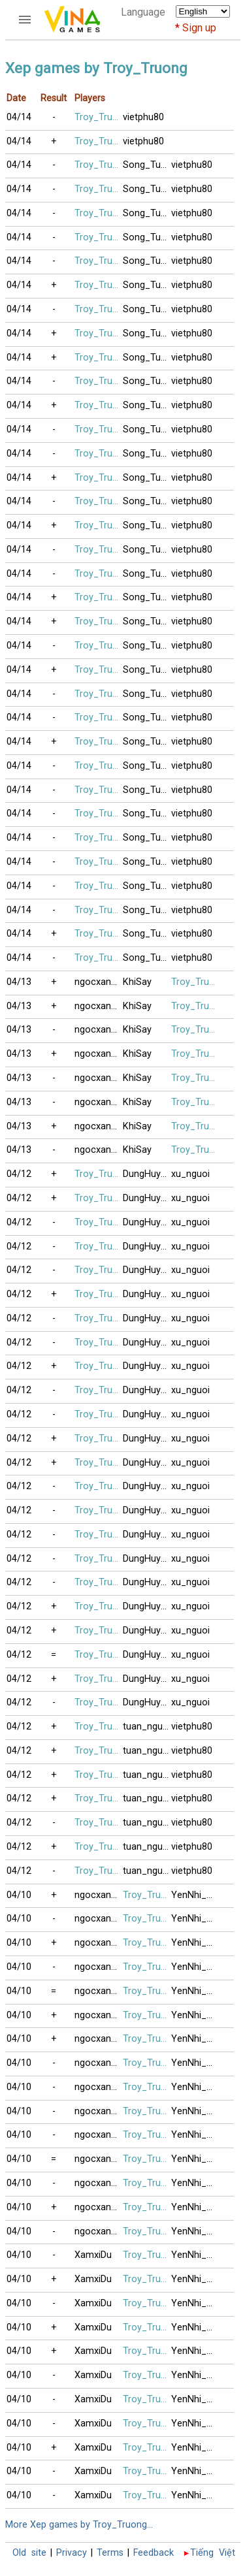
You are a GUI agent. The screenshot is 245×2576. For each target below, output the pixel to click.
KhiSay (137, 982)
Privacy (71, 2552)
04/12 (19, 1174)
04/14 (19, 117)
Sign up (199, 28)
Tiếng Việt (212, 2552)
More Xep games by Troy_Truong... (79, 2524)
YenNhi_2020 (195, 1895)
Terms (110, 2552)
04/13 (19, 982)
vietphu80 (143, 117)
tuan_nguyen (147, 1726)
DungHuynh (147, 1174)
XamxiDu (93, 2255)
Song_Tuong (147, 164)
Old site (29, 2552)
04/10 (19, 1895)
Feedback (153, 2552)
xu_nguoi (190, 1174)
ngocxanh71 (98, 982)
